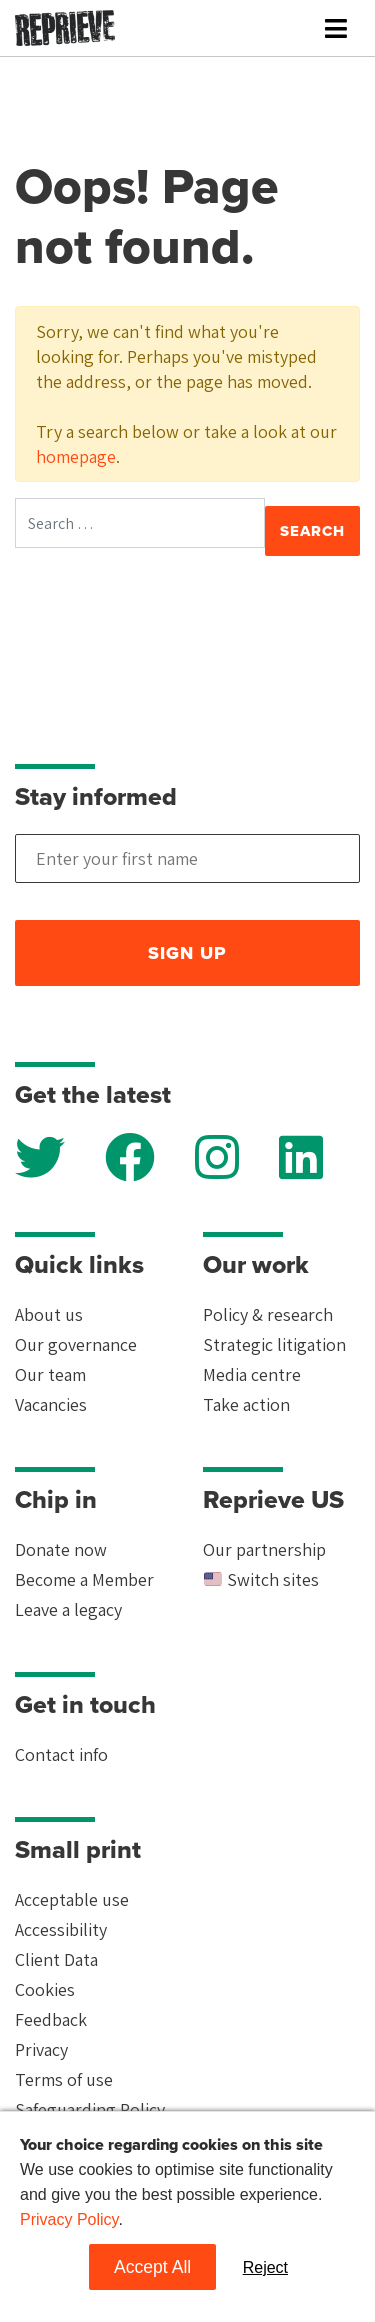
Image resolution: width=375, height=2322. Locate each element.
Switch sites (261, 1579)
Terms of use (64, 2079)
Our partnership (264, 1549)
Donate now (61, 1549)
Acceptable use (72, 1899)
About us (49, 1314)
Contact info (61, 1754)
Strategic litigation (274, 1344)
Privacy (41, 2049)
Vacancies (51, 1404)
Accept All (152, 2267)
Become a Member (84, 1579)
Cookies (45, 1989)
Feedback (51, 2019)
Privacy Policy (69, 2219)
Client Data (56, 1959)
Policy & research (268, 1314)
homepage (76, 456)
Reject (265, 2267)
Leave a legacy (68, 1609)
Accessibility (61, 1929)
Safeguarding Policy (90, 2109)
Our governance (76, 1344)
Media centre (252, 1374)
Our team (50, 1374)
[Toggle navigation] (336, 28)
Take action (246, 1404)
